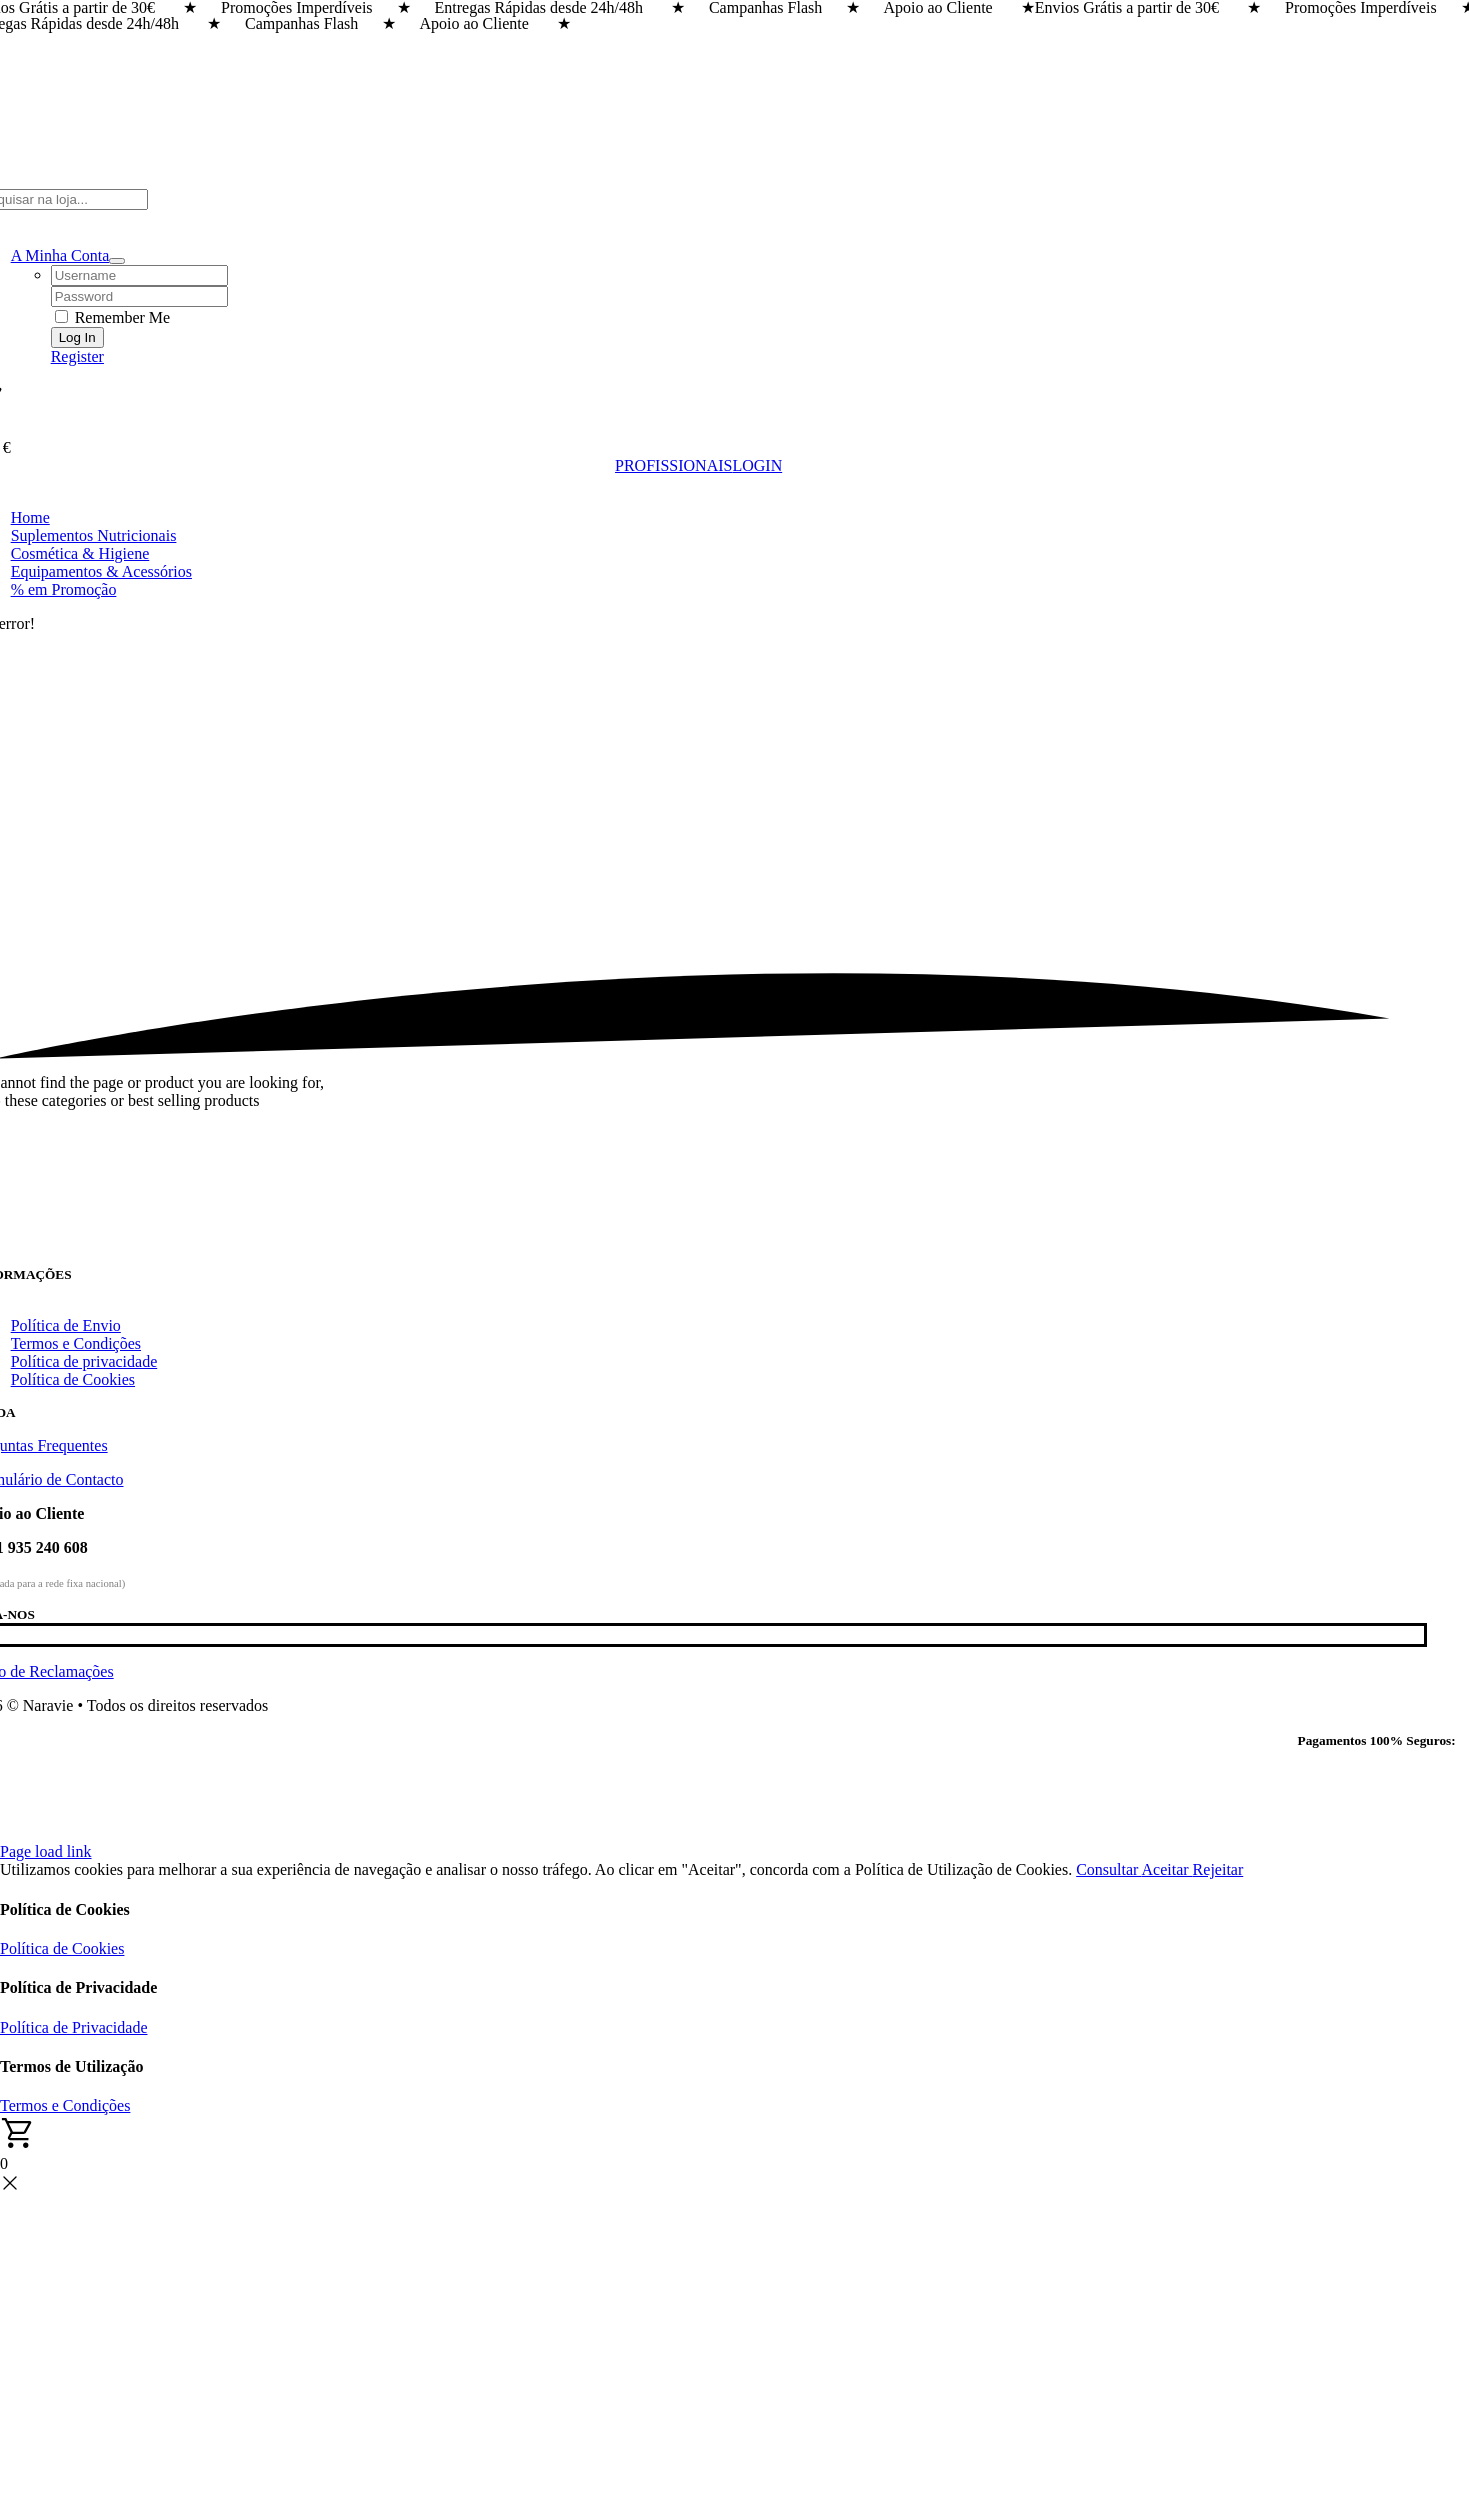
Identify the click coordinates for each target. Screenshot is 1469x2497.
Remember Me (113, 317)
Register (77, 356)
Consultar (1108, 1869)
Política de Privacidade (74, 2027)
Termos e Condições (65, 2105)
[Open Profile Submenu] (117, 261)
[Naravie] (699, 1257)
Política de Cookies (62, 1948)
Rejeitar (1218, 1869)
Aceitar (1167, 1869)
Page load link (46, 1851)
